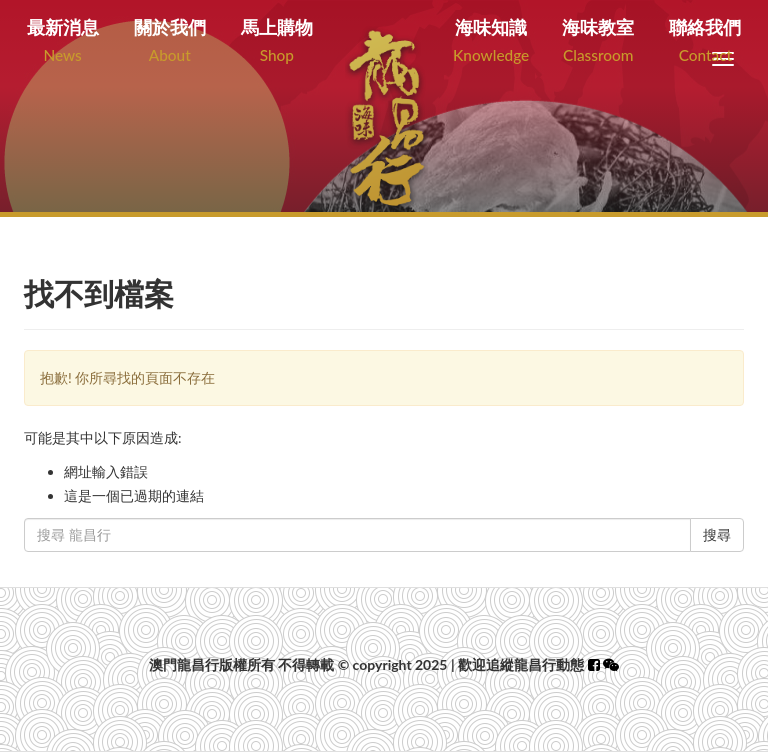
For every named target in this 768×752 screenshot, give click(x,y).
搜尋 (717, 534)
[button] (611, 664)
